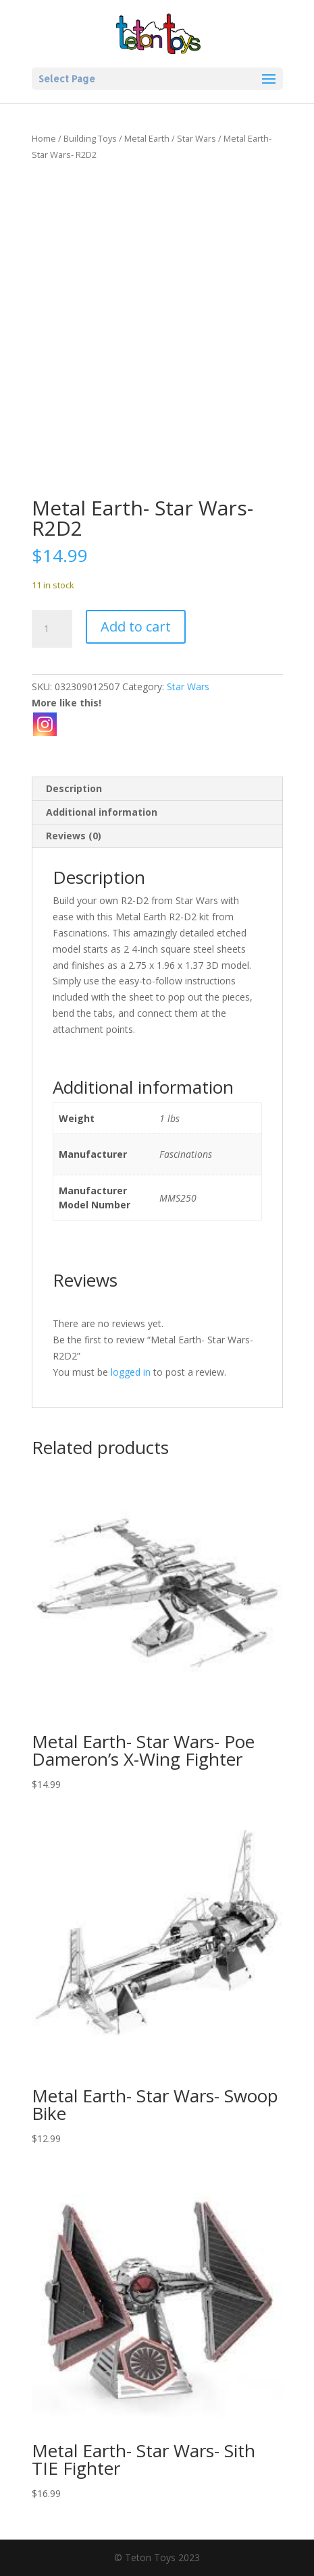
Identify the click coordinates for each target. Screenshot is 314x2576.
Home (44, 138)
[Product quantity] (52, 629)
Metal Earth (146, 138)
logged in (131, 1372)
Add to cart (136, 626)
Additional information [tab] (101, 812)
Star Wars (196, 138)
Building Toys (90, 138)
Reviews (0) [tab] (73, 835)
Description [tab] (74, 788)
